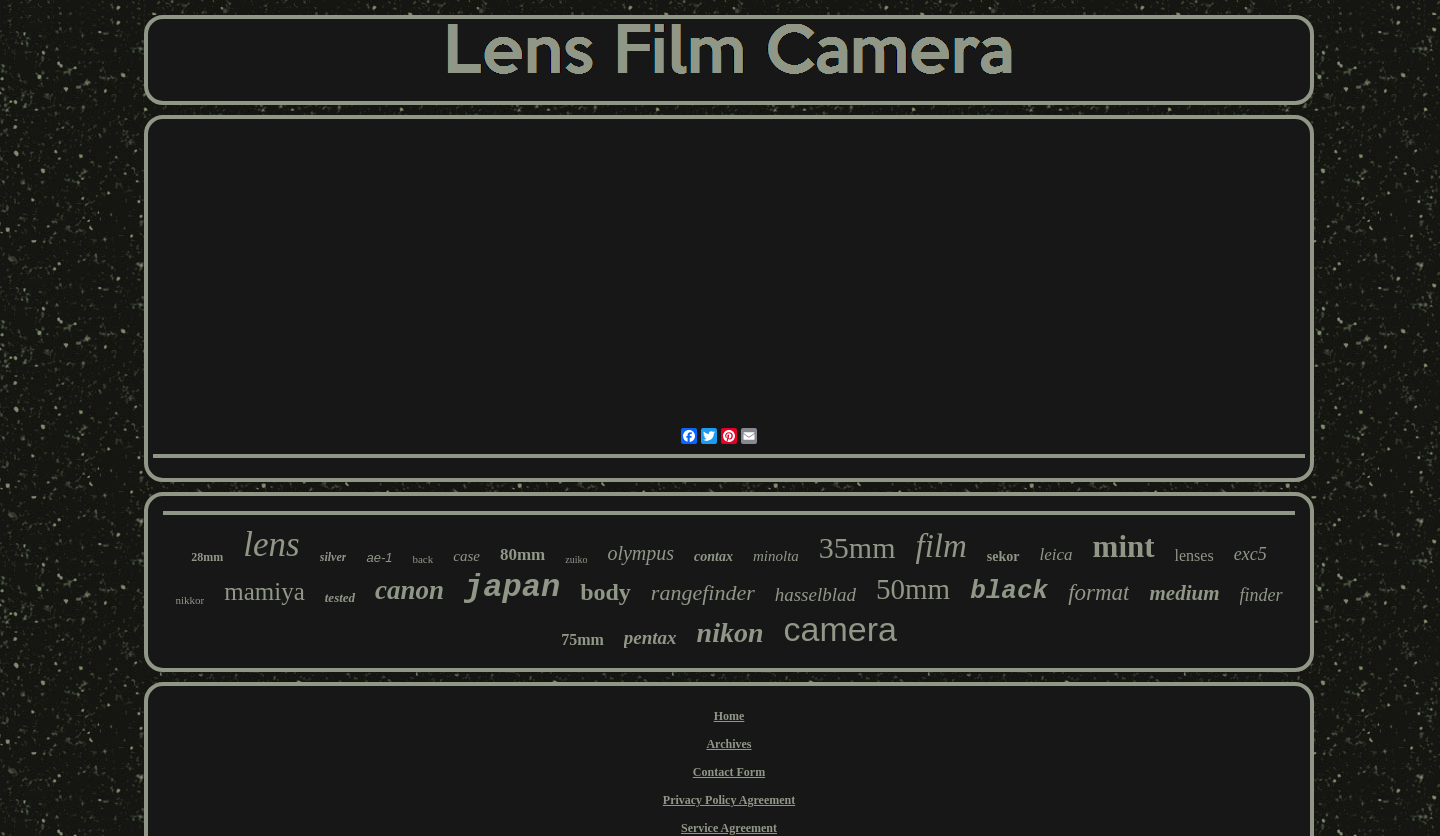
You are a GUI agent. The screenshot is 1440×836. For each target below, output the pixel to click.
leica (1056, 554)
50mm (913, 589)
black (1009, 591)
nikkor (189, 600)
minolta (776, 556)
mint (1124, 546)
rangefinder (703, 592)
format (1098, 592)
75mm (582, 639)
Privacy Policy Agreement (729, 800)
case (466, 556)
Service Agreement (729, 828)
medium (1184, 593)
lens (271, 544)
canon (409, 590)
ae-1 (379, 557)
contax (713, 556)
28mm (207, 557)
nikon (730, 632)
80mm (522, 554)
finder (1261, 595)
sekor (1003, 556)
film (941, 546)
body (605, 592)
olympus (640, 553)
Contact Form (729, 772)
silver (333, 557)
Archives (728, 744)
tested (340, 597)
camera (840, 629)
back (422, 559)
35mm (857, 547)
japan (512, 587)
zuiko (576, 559)
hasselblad (815, 594)
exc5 (1250, 554)
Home (729, 716)
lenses (1194, 555)
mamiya (264, 591)
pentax (650, 637)
